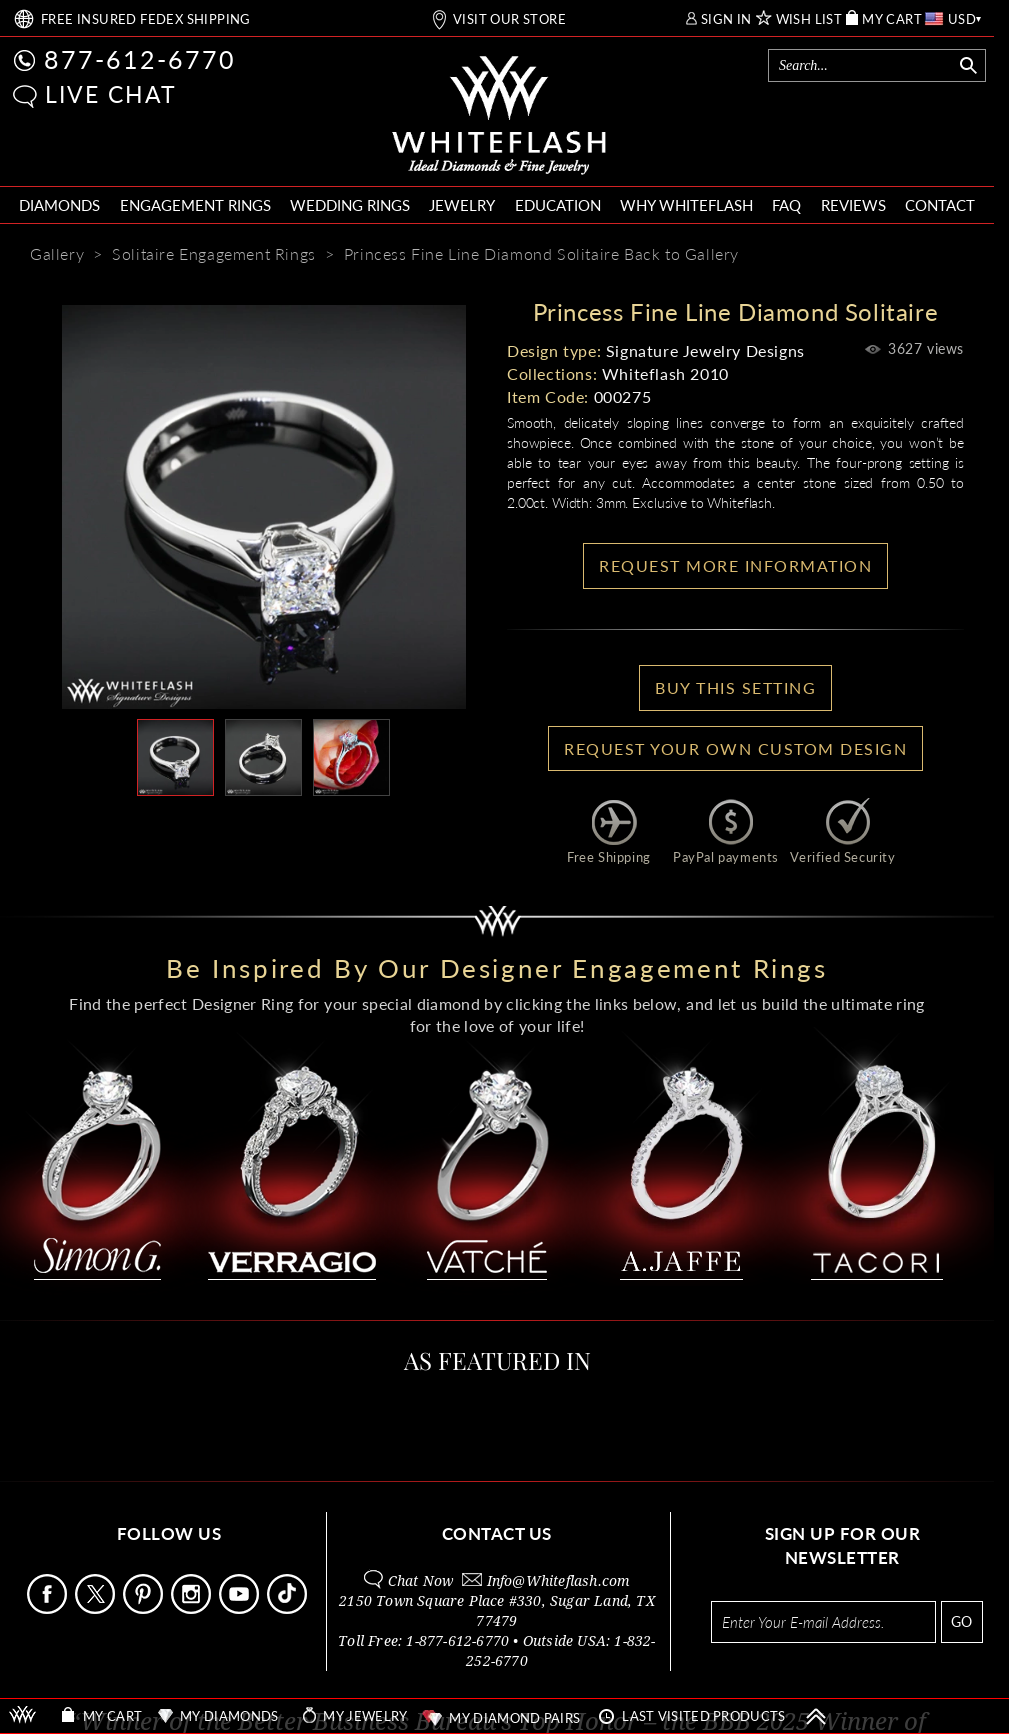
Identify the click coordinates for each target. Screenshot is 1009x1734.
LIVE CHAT (111, 94)
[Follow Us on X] (97, 1608)
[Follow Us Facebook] (49, 1608)
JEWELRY (462, 205)
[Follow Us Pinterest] (145, 1608)
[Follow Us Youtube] (241, 1608)
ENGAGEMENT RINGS (195, 205)
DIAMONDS (59, 205)
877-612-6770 (140, 59)
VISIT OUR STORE (509, 19)
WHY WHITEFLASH (686, 205)
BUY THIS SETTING (735, 687)
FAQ (786, 205)
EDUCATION (558, 205)
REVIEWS (853, 205)
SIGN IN (726, 19)
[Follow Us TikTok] (289, 1608)
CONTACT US (497, 1533)
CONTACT (940, 205)
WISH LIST (809, 19)
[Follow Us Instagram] (193, 1608)
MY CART (892, 19)
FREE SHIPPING (146, 19)
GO (961, 1621)
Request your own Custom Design (735, 748)
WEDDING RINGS (350, 205)
